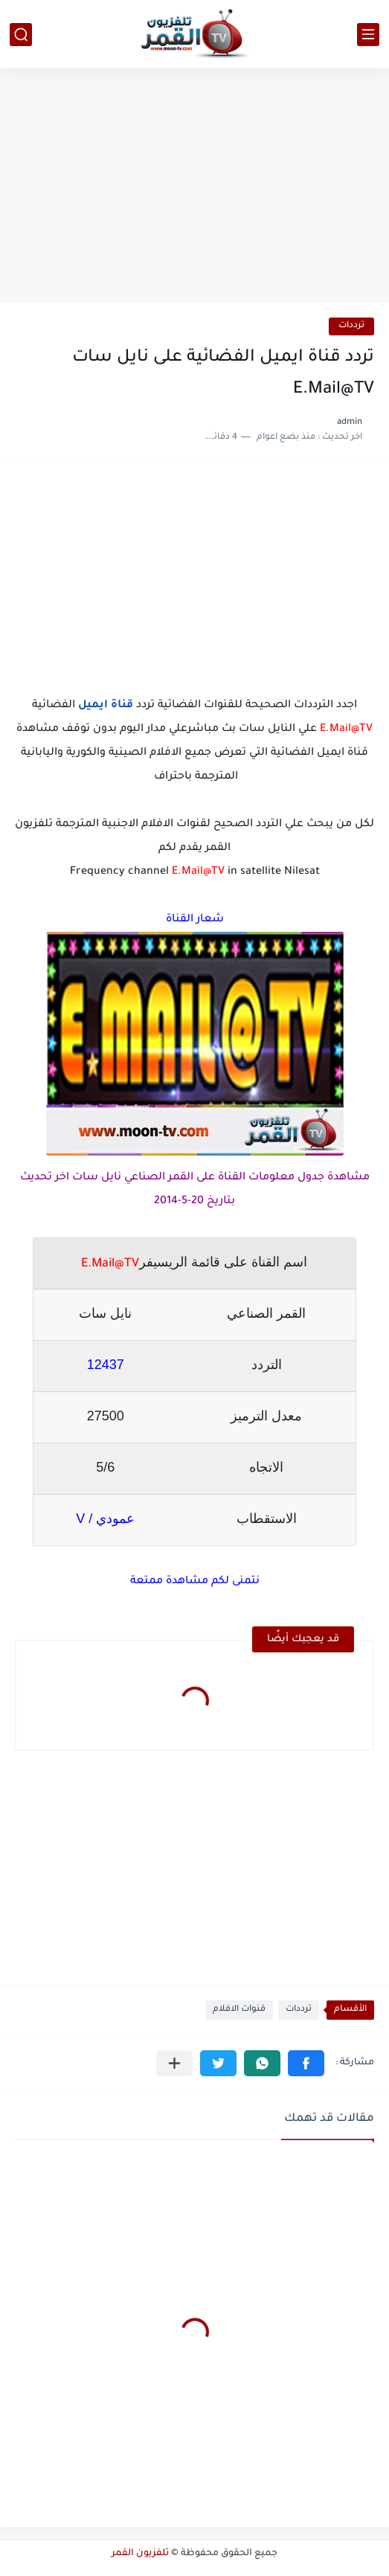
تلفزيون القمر (140, 2553)
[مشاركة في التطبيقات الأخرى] (174, 2063)
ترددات (351, 326)
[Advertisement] (194, 187)
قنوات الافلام (239, 2010)
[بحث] (21, 34)
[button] (306, 2063)
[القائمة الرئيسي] (368, 34)
